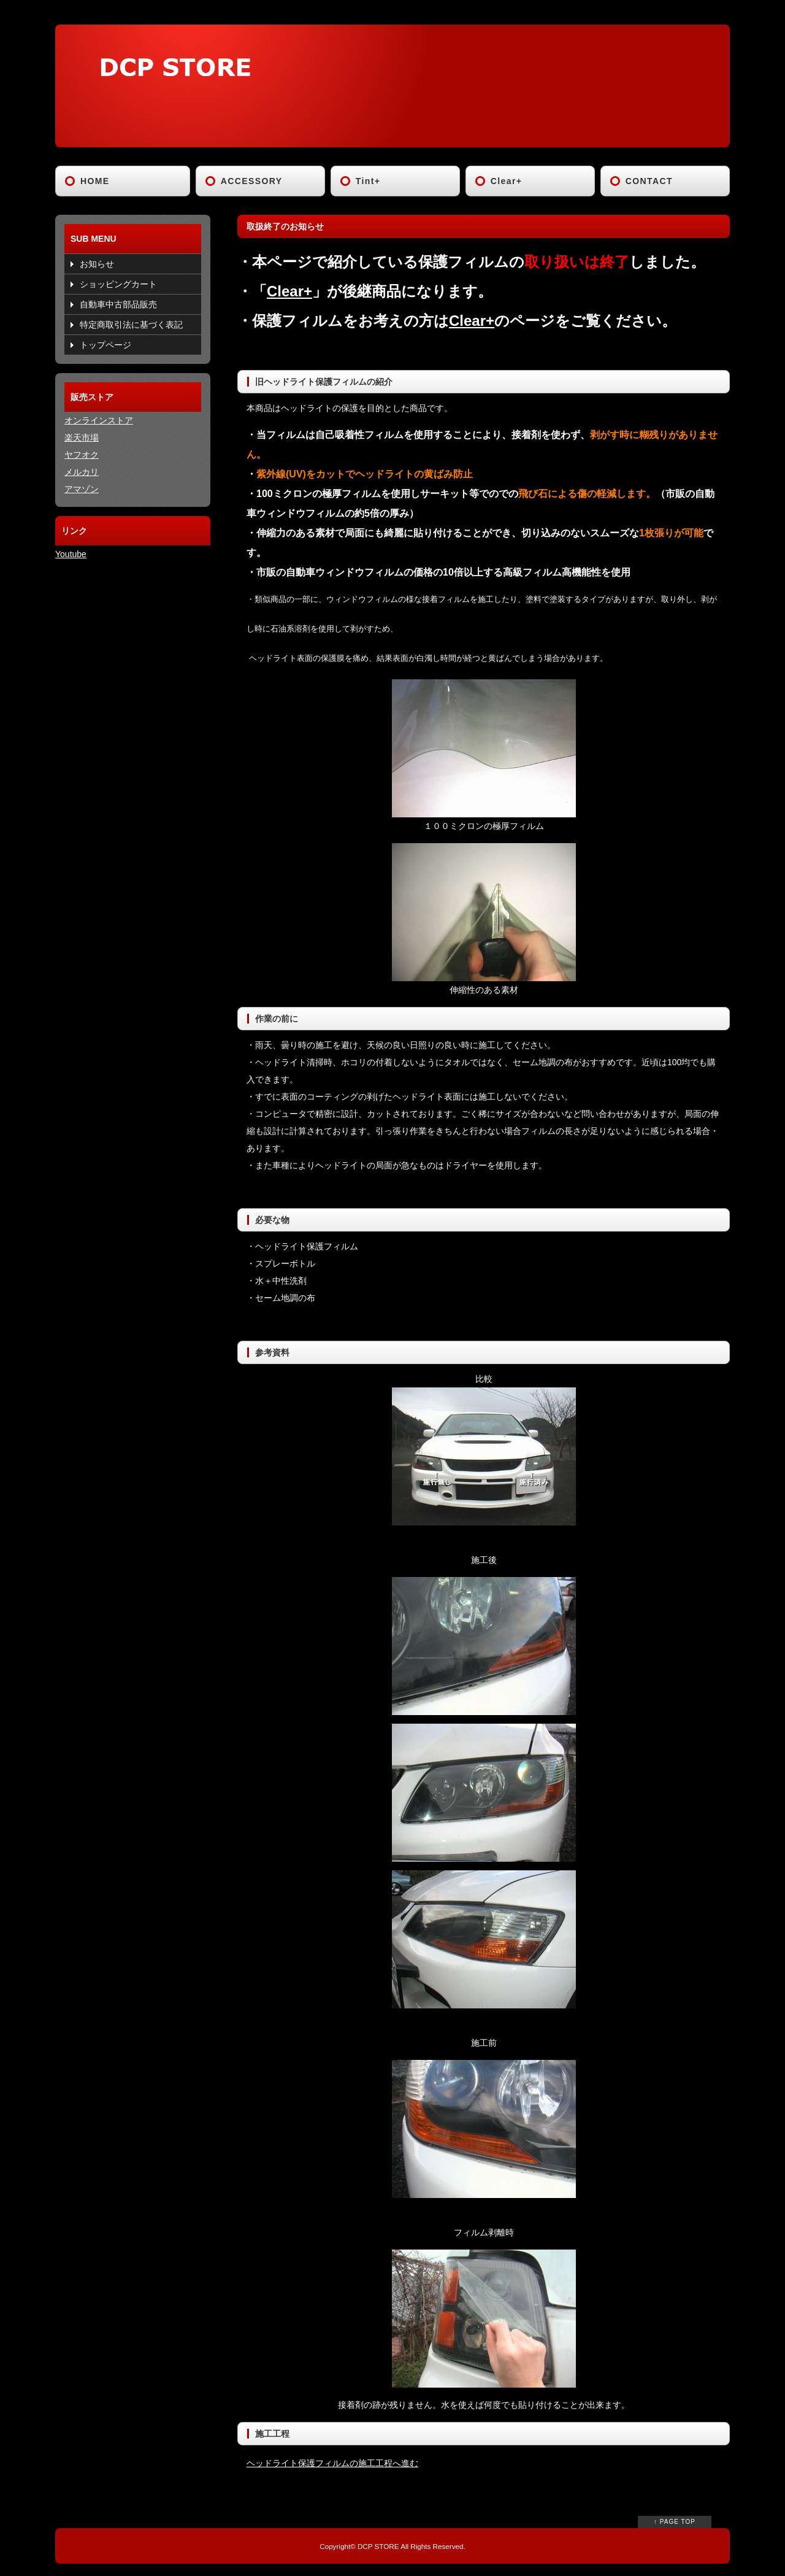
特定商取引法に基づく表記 (131, 325)
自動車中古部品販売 (118, 304)
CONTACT (649, 181)
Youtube (70, 554)
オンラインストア (98, 420)
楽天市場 (81, 437)
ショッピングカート (118, 284)
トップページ (105, 345)
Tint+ (368, 181)
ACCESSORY (252, 181)
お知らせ (97, 264)
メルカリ (81, 472)
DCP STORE (378, 2546)
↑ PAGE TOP (674, 2521)
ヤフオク (81, 455)
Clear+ (507, 181)
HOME (95, 181)
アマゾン (81, 489)
